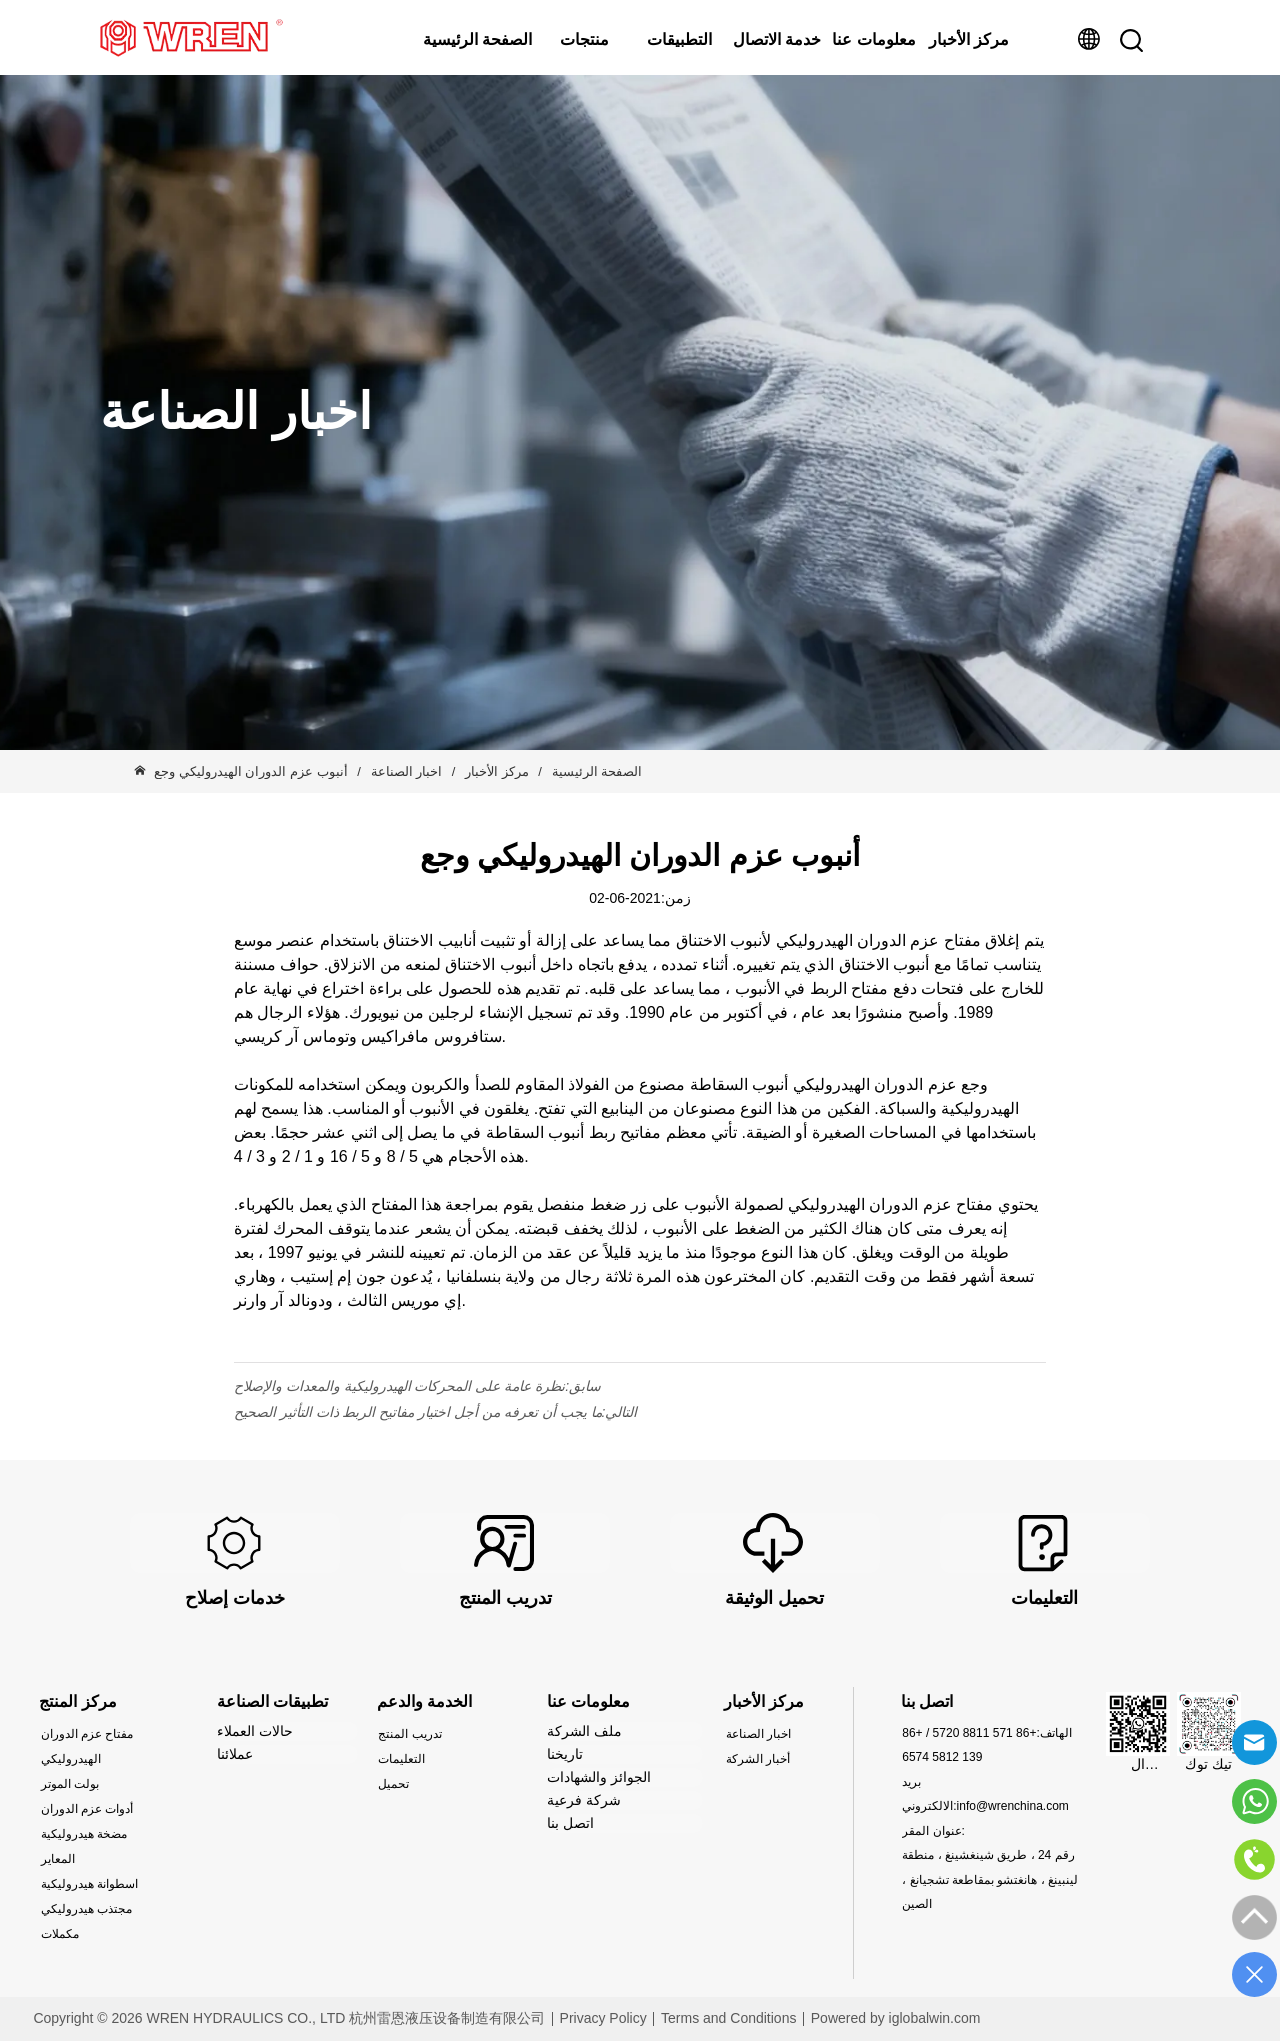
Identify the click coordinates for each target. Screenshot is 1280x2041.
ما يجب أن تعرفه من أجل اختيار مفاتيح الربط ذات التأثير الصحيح (418, 1412)
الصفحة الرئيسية (477, 39)
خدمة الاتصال (777, 39)
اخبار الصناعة (406, 771)
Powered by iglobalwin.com (896, 2018)
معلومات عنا (873, 39)
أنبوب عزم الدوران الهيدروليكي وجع (252, 771)
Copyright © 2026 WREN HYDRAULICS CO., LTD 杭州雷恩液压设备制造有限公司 (289, 2018)
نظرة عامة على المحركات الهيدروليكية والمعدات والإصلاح (399, 1386)
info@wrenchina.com (1013, 1806)
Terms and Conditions (728, 2018)
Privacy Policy (603, 2018)
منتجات (584, 39)
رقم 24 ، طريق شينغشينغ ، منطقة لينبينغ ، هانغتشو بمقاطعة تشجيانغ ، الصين (990, 1879)
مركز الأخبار (969, 39)
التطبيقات (679, 39)
